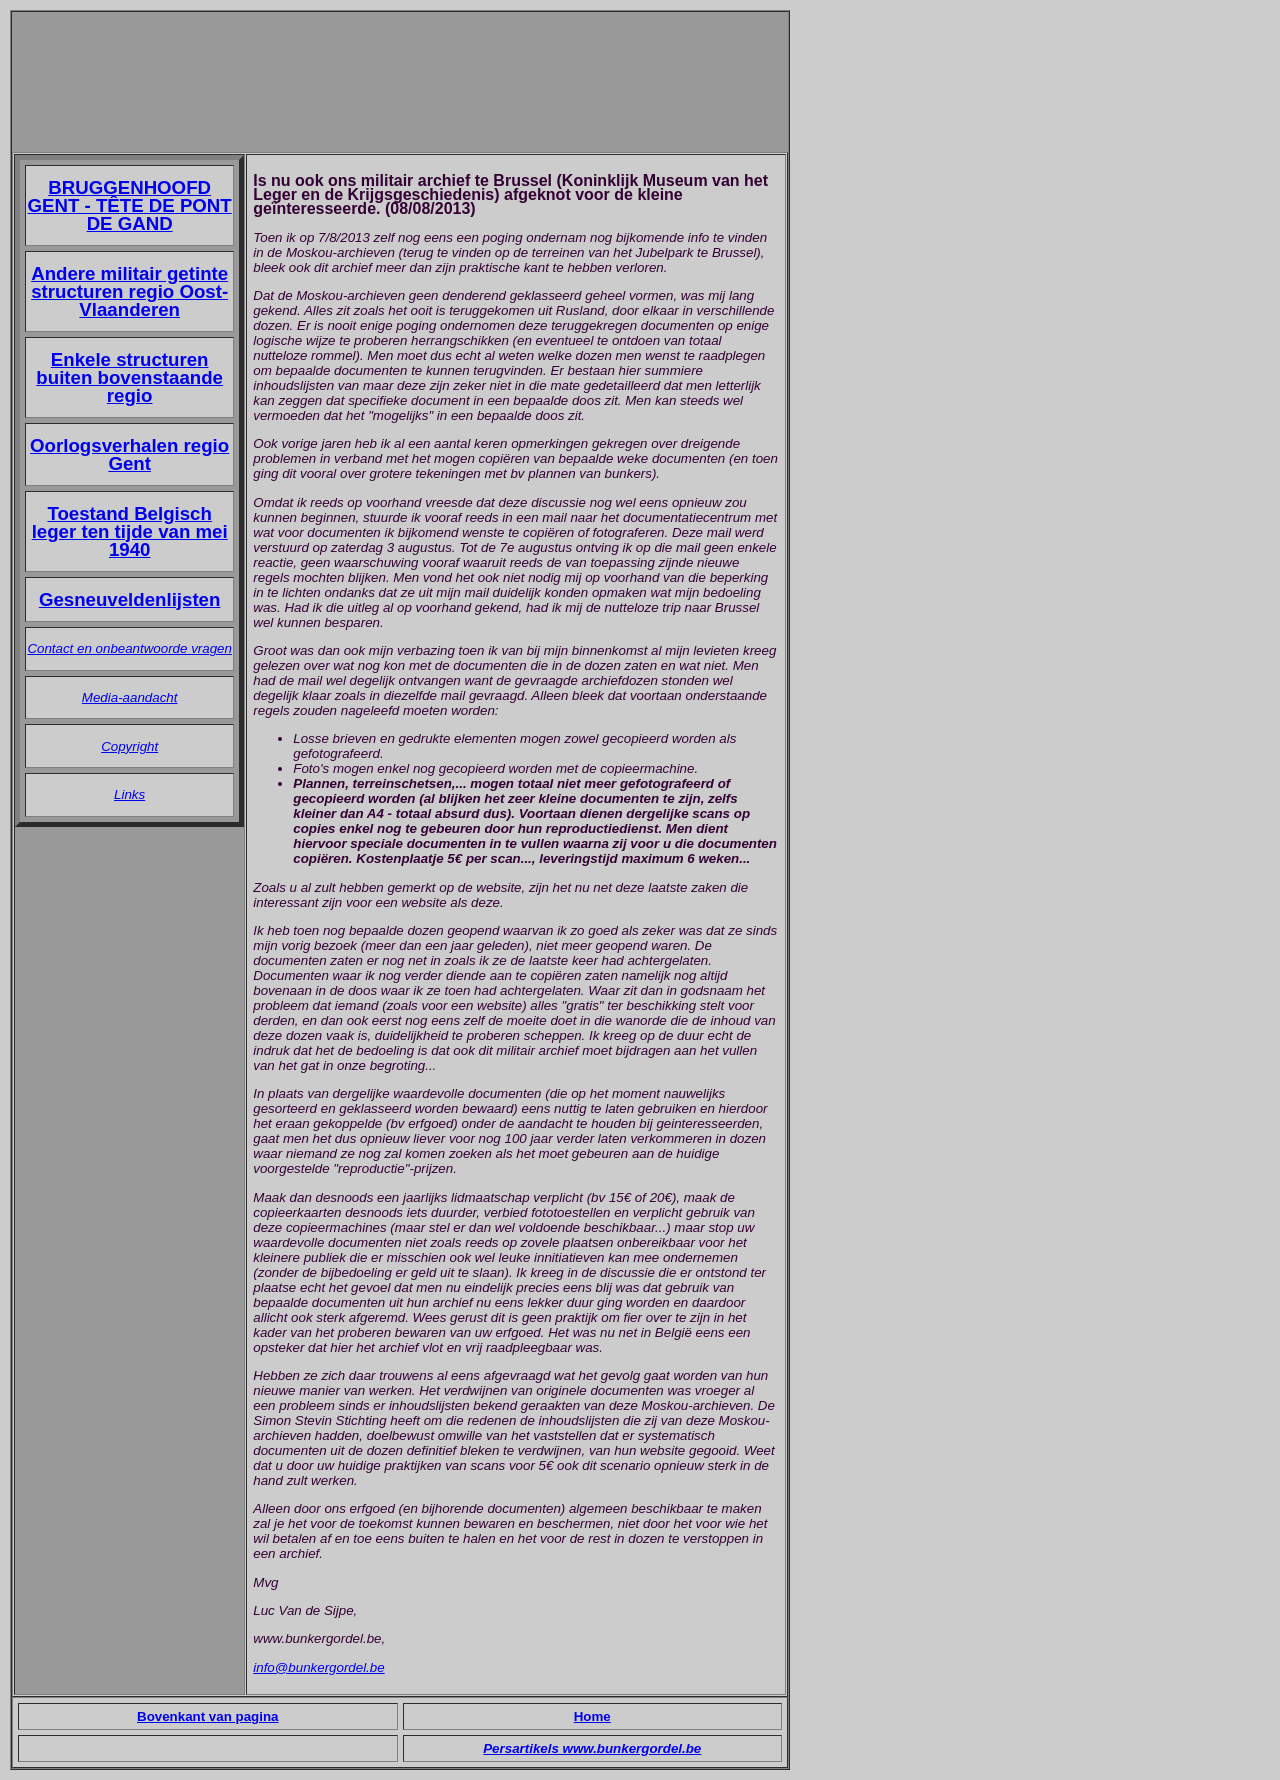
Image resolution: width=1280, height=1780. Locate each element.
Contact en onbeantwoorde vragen (129, 648)
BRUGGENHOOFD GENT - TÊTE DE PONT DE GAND (130, 205)
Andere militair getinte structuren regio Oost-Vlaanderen (129, 291)
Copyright (129, 746)
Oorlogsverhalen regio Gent (129, 454)
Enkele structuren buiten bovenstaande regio (129, 377)
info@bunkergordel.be (318, 1667)
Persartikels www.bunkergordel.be (592, 1748)
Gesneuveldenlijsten (129, 599)
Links (129, 794)
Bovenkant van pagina (207, 1716)
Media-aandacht (130, 697)
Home (592, 1716)
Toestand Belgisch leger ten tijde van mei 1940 (130, 531)
